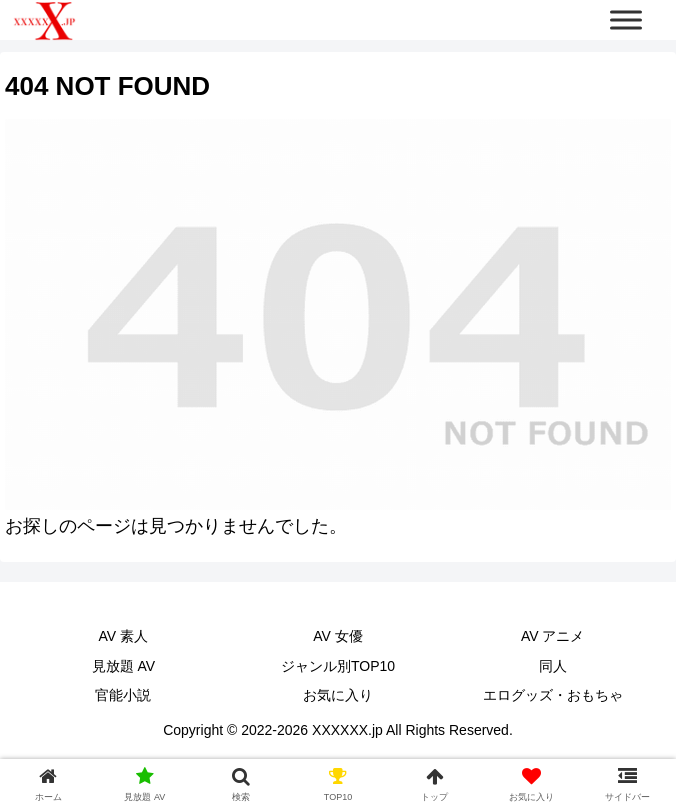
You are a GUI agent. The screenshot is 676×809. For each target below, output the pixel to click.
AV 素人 (124, 636)
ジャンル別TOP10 (338, 666)
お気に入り (338, 695)
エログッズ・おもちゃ (553, 695)
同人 (553, 666)
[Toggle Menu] (626, 19)
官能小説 (123, 695)
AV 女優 (338, 636)
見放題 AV (124, 666)
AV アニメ (553, 636)
